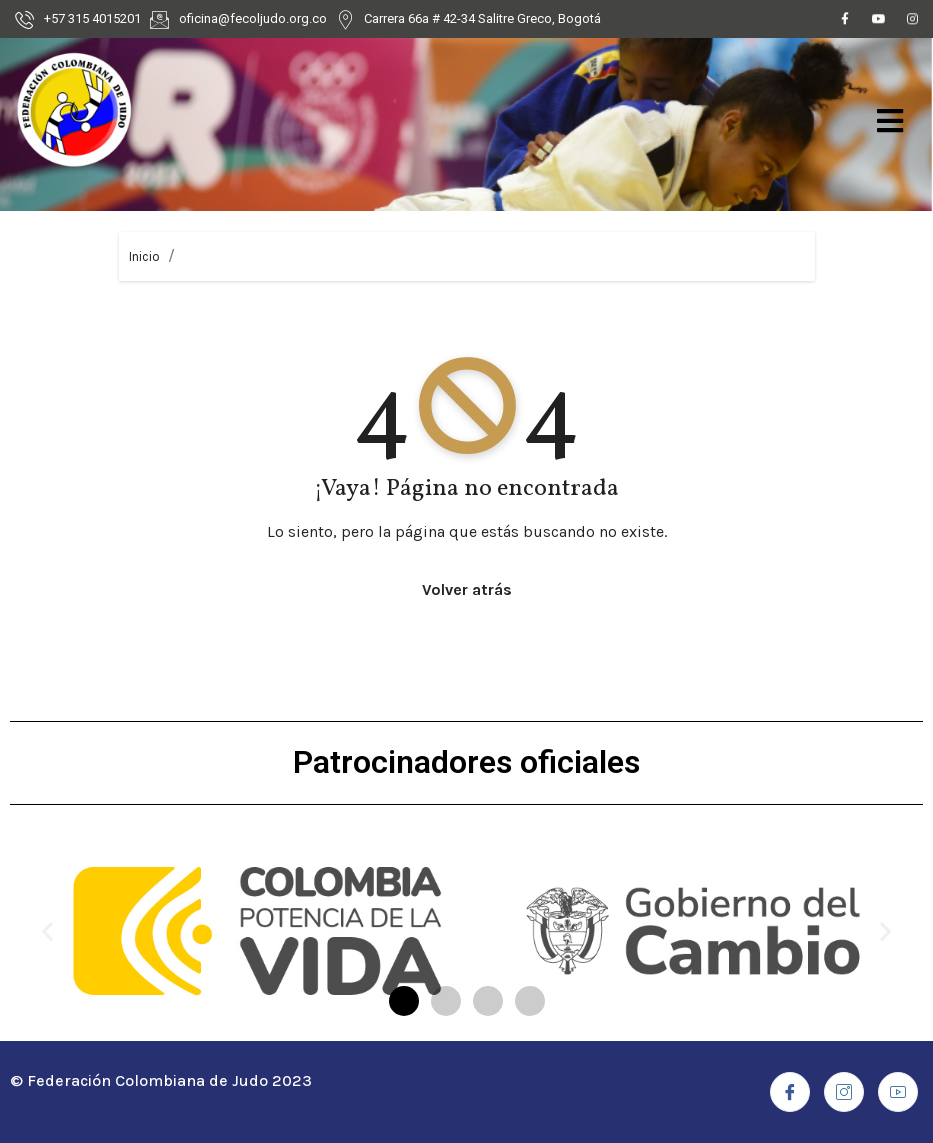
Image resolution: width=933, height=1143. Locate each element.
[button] (404, 1001)
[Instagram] (913, 22)
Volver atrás (467, 589)
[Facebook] (845, 22)
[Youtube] (879, 22)
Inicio (144, 256)
